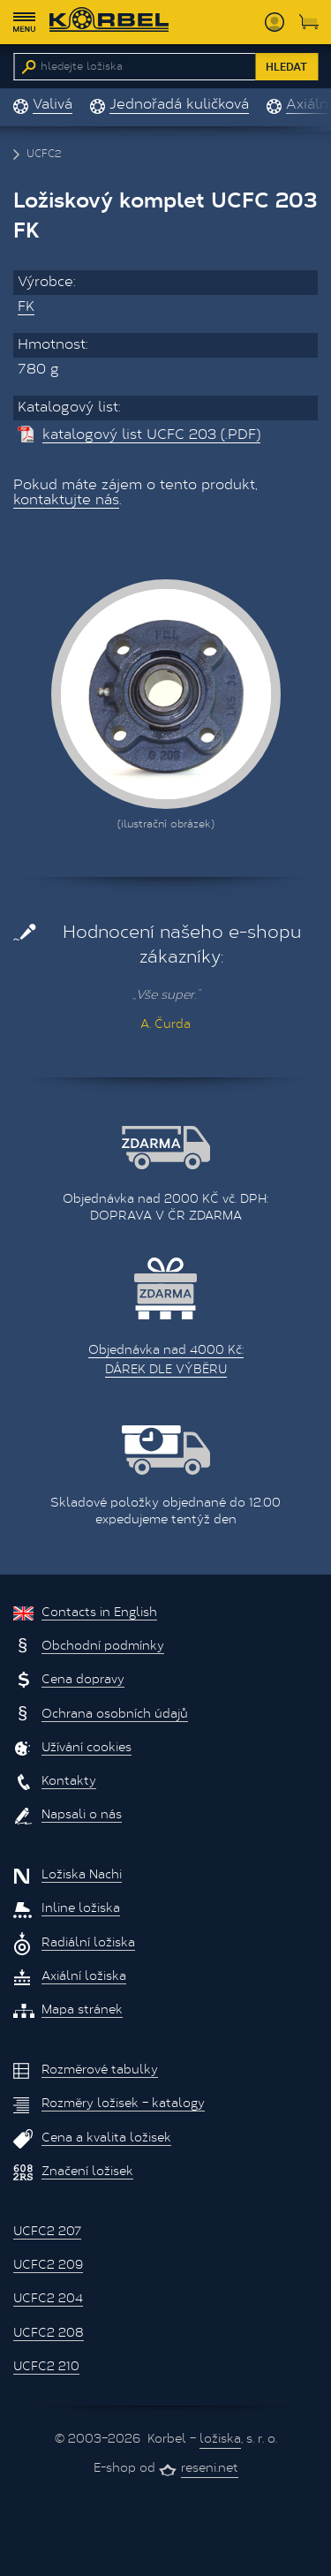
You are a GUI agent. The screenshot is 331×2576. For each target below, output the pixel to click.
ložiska (220, 2440)
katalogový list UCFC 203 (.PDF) (151, 435)
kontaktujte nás (66, 501)
